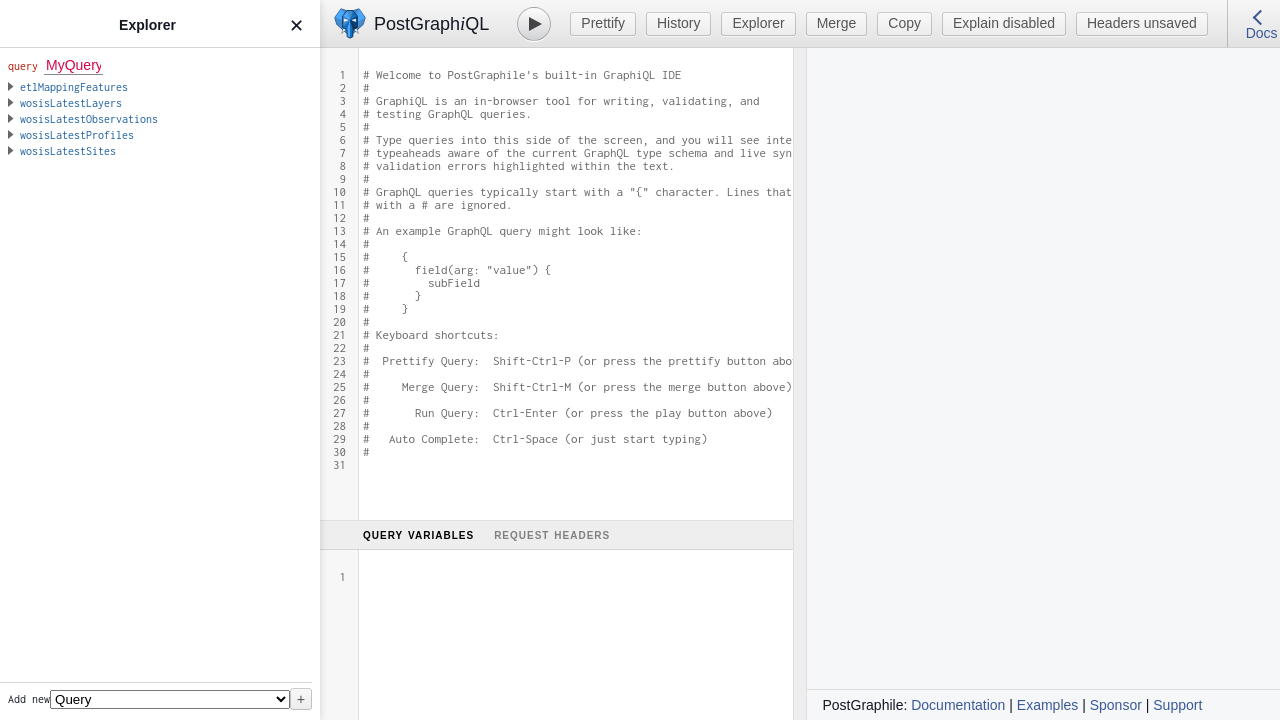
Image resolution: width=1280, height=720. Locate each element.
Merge (837, 23)
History (679, 23)
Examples (1047, 705)
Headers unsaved (1142, 23)
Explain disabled (1004, 23)
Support (1177, 705)
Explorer (758, 23)
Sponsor (1116, 705)
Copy (904, 23)
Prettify (603, 23)
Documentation (958, 705)
